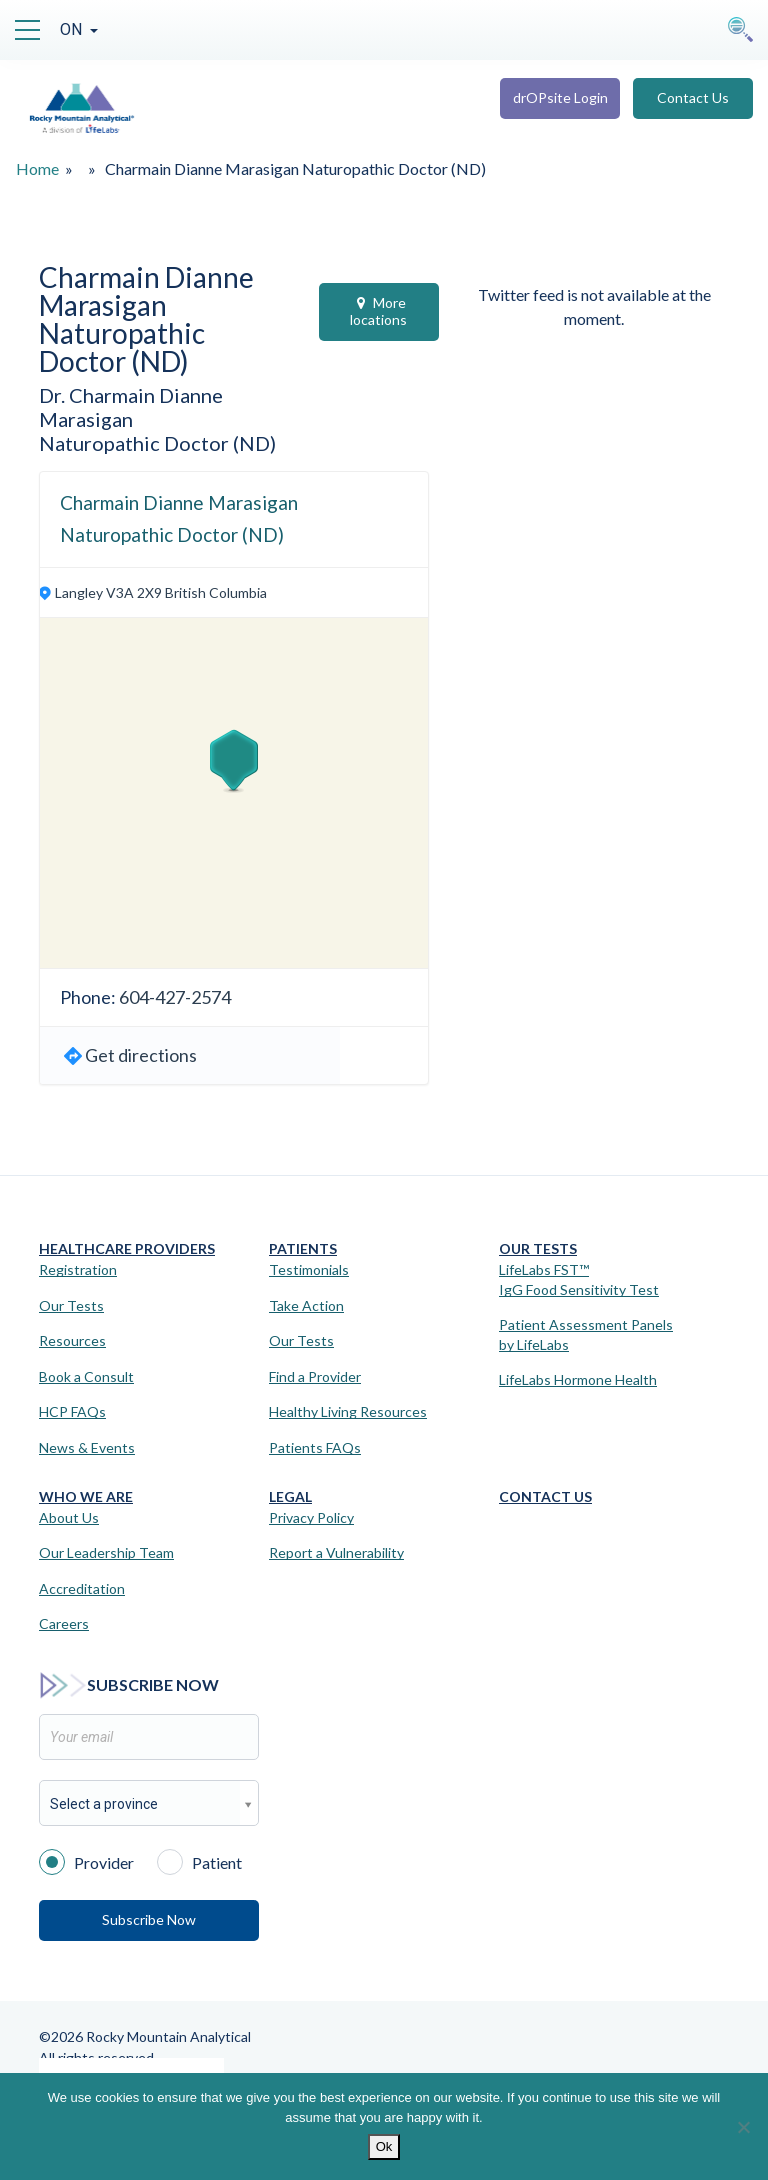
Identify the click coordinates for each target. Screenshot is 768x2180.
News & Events (87, 1447)
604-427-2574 (175, 997)
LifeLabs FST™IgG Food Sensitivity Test (579, 1279)
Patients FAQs (315, 1447)
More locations (378, 311)
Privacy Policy (311, 1517)
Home (37, 168)
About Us (69, 1517)
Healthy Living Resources (348, 1411)
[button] (234, 761)
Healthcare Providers (127, 1248)
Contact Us (693, 97)
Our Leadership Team (106, 1552)
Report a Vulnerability (336, 1552)
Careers (64, 1623)
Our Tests (71, 1305)
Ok (384, 2146)
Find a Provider (315, 1376)
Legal (290, 1496)
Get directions (141, 1055)
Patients (303, 1248)
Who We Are (86, 1496)
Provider (86, 1861)
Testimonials (309, 1269)
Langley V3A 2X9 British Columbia (161, 592)
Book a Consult (86, 1376)
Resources (72, 1340)
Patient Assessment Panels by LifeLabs (586, 1334)
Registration (78, 1269)
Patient (199, 1861)
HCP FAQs (72, 1411)
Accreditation (82, 1588)
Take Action (306, 1305)
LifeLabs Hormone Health (578, 1379)
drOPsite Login (560, 97)
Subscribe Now (149, 1919)
